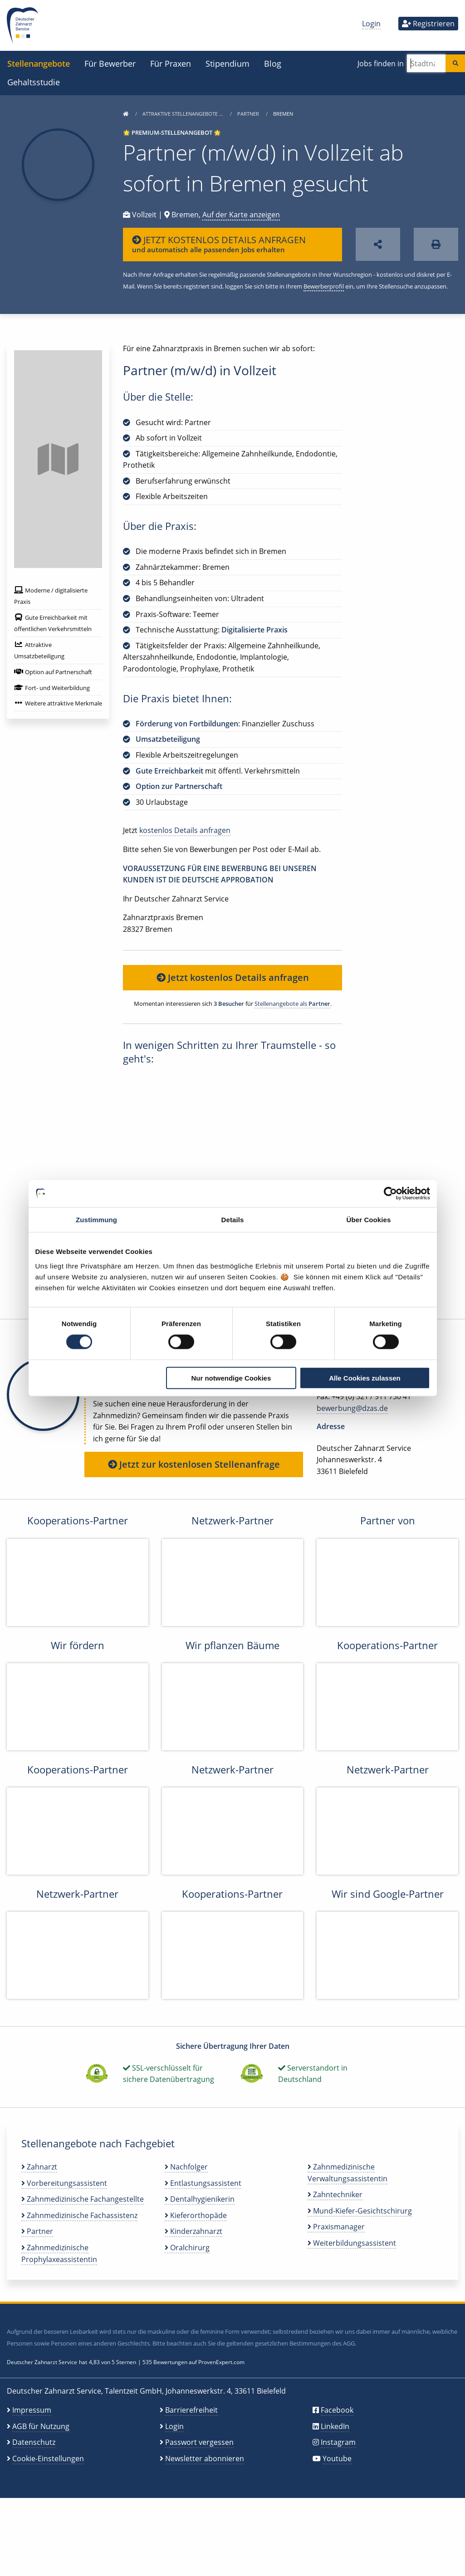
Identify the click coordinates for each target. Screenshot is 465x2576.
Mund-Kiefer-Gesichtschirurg (360, 2211)
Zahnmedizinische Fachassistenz (79, 2215)
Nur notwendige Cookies (231, 1377)
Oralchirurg (187, 2248)
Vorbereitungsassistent (64, 2183)
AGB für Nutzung (40, 2426)
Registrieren (428, 24)
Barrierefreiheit (191, 2410)
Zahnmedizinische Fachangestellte (82, 2199)
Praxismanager (336, 2227)
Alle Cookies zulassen (365, 1377)
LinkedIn (335, 2426)
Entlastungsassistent (203, 2183)
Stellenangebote (38, 63)
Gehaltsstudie (33, 82)
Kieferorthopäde (196, 2215)
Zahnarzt (39, 2167)
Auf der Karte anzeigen (241, 215)
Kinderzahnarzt (193, 2231)
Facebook (337, 2410)
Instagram (338, 2442)
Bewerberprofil (323, 286)
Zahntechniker (335, 2194)
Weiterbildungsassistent (352, 2243)
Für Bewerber (110, 63)
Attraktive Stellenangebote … (183, 113)
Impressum (31, 2410)
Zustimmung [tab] (96, 1220)
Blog (272, 63)
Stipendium (228, 63)
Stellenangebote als (292, 1003)
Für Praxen (170, 63)
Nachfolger (186, 2167)
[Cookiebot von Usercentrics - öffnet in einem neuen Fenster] (390, 1193)
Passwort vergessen (199, 2442)
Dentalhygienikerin (200, 2199)
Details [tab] (232, 1220)
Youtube (337, 2458)
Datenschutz (33, 2442)
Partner (248, 113)
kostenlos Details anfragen (184, 830)
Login (371, 24)
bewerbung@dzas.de (352, 1408)
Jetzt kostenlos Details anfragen (233, 977)
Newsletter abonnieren (204, 2458)
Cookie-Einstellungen (48, 2458)
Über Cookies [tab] (369, 1220)
